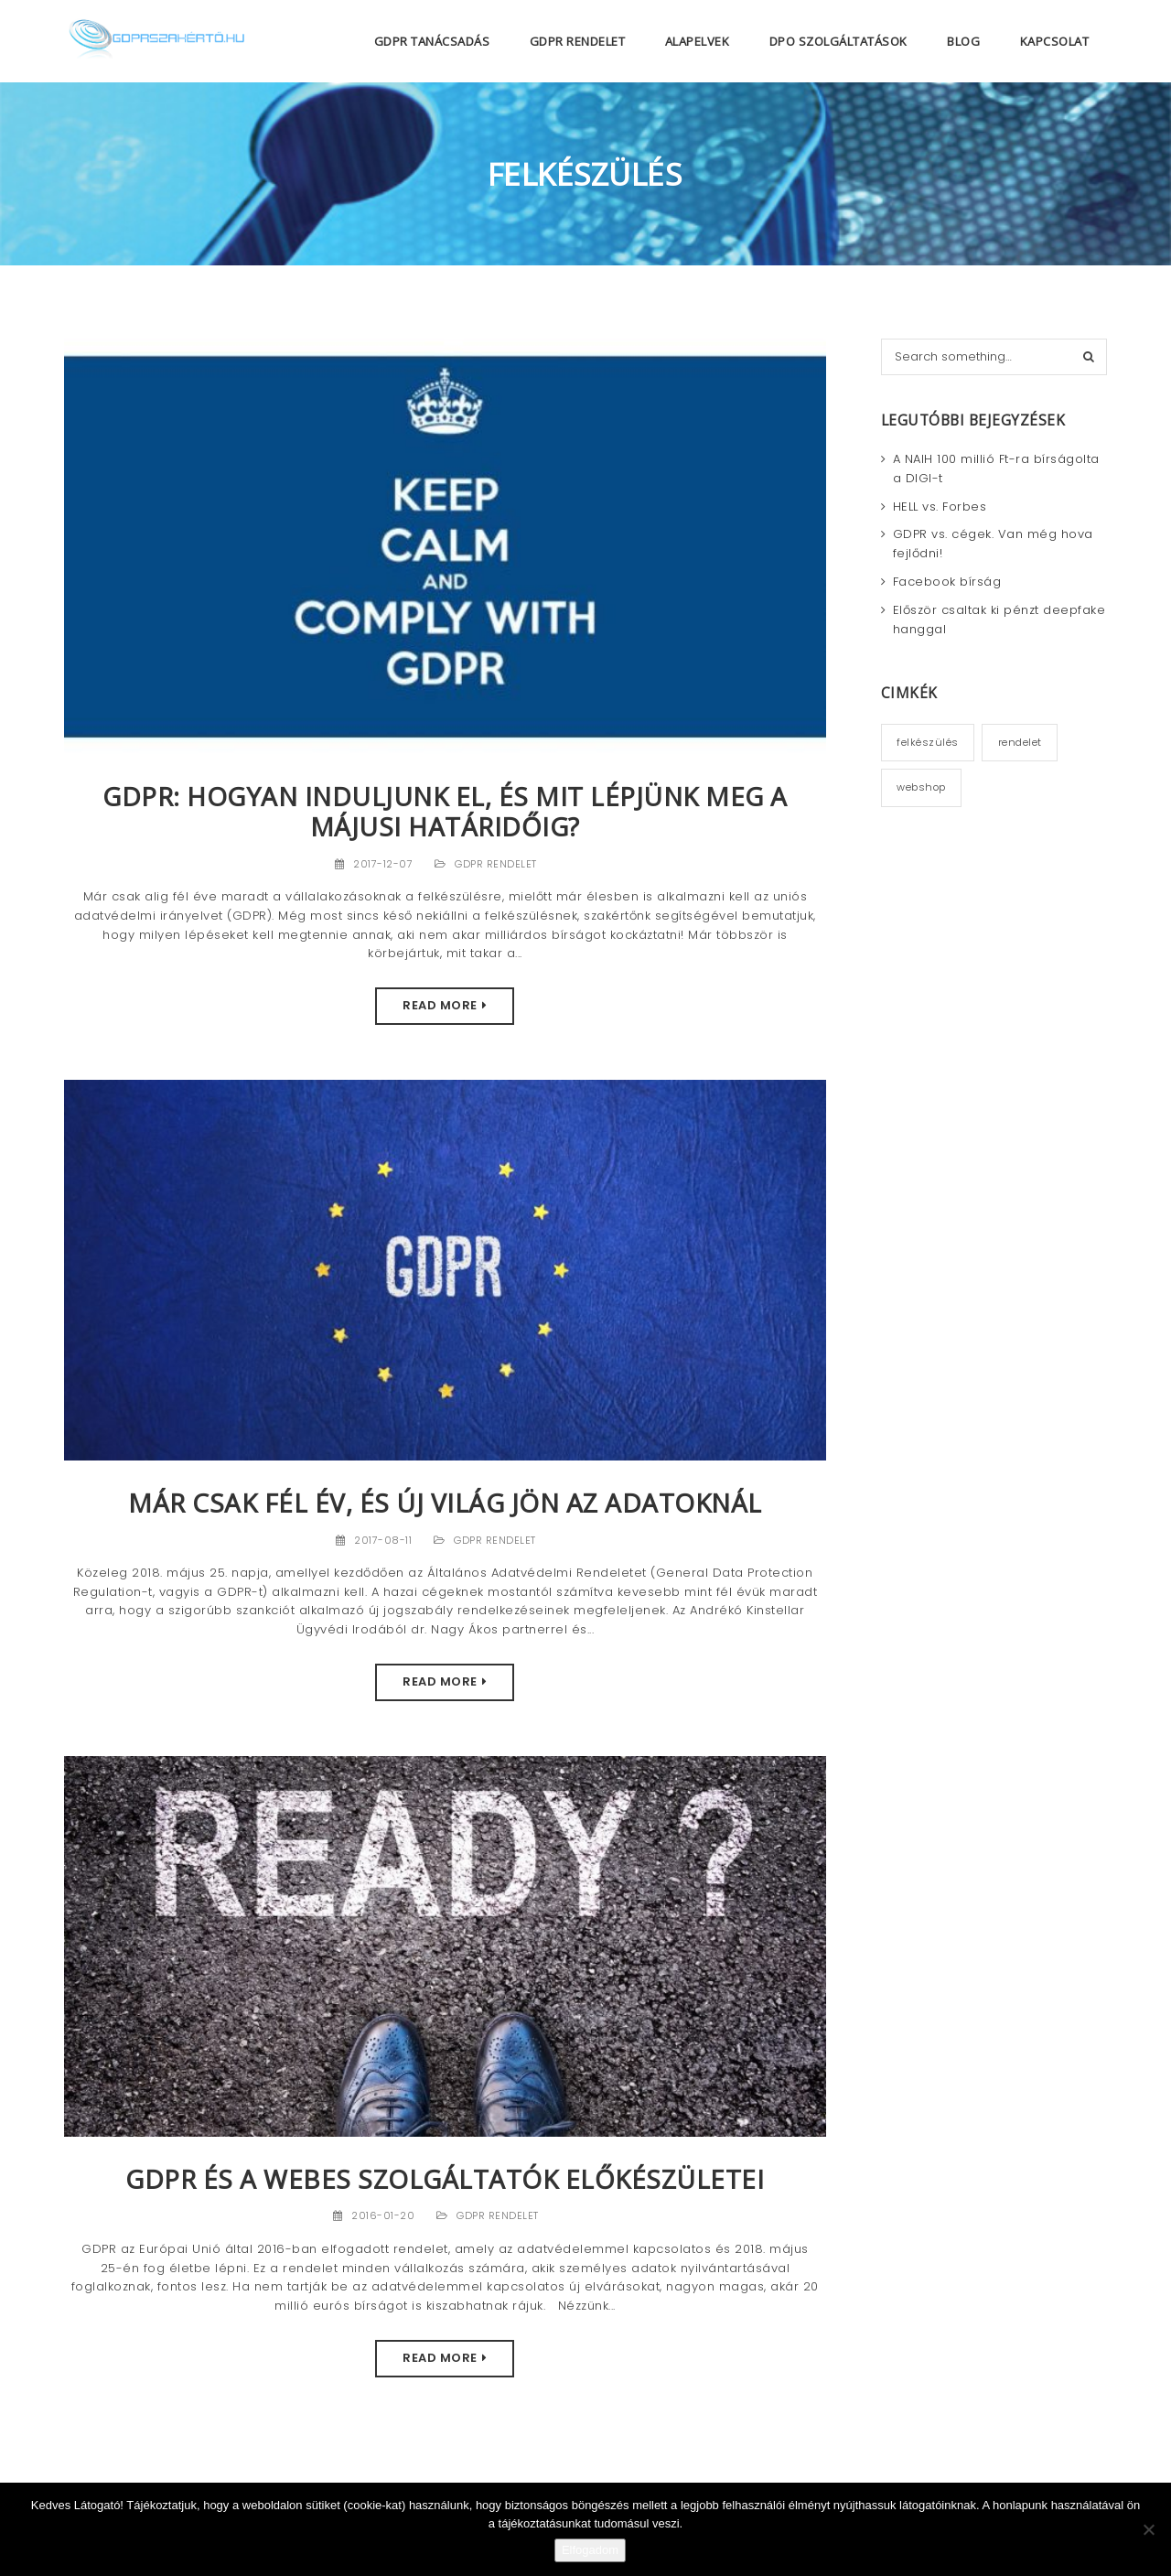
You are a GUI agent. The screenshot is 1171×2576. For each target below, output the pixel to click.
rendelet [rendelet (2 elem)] (1020, 742)
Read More (440, 1005)
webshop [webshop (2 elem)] (921, 787)
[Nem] (1148, 2529)
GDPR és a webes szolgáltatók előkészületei (444, 2178)
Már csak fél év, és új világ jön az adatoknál (445, 1502)
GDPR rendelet (496, 864)
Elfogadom (590, 2550)
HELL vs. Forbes (940, 506)
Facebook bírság (947, 581)
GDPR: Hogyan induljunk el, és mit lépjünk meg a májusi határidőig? (445, 811)
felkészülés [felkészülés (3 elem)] (928, 742)
